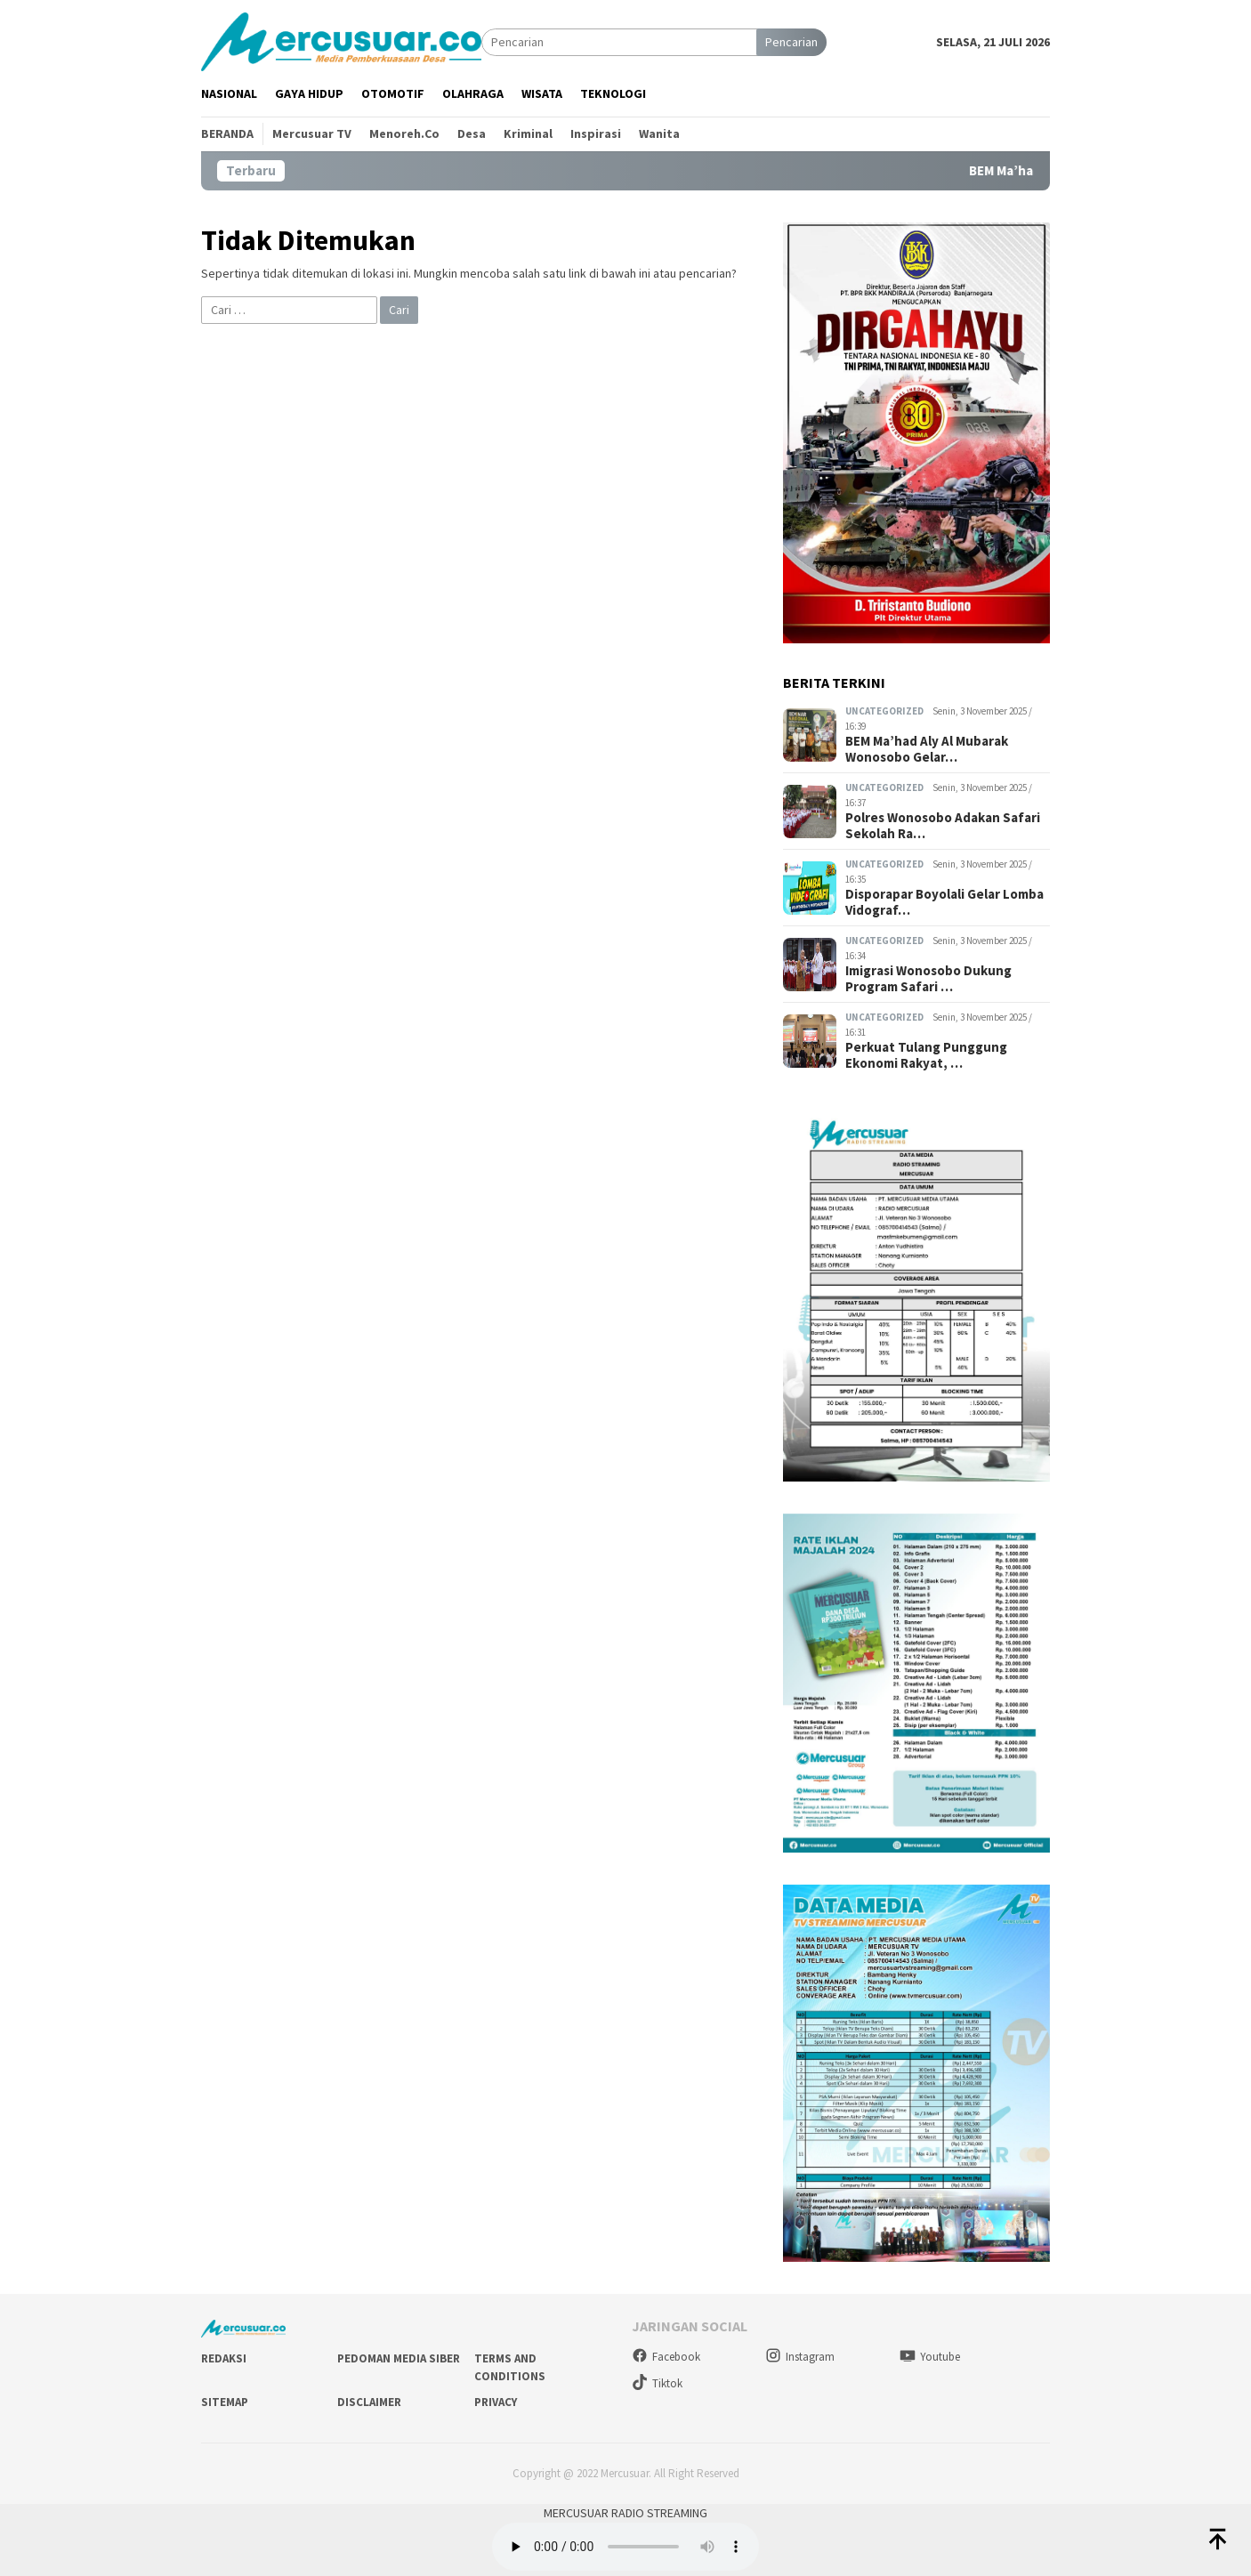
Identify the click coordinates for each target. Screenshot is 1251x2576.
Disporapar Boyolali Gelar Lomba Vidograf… (944, 902)
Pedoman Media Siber (398, 2358)
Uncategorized (884, 711)
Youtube (930, 2356)
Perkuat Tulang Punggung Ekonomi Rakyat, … (926, 1055)
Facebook (666, 2356)
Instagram (800, 2356)
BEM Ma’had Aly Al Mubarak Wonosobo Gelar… (926, 749)
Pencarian (791, 42)
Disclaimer (369, 2402)
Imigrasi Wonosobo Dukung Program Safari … (928, 979)
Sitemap (224, 2402)
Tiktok (657, 2383)
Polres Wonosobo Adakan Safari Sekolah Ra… (942, 826)
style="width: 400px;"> (625, 2547)
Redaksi (223, 2358)
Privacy (495, 2402)
